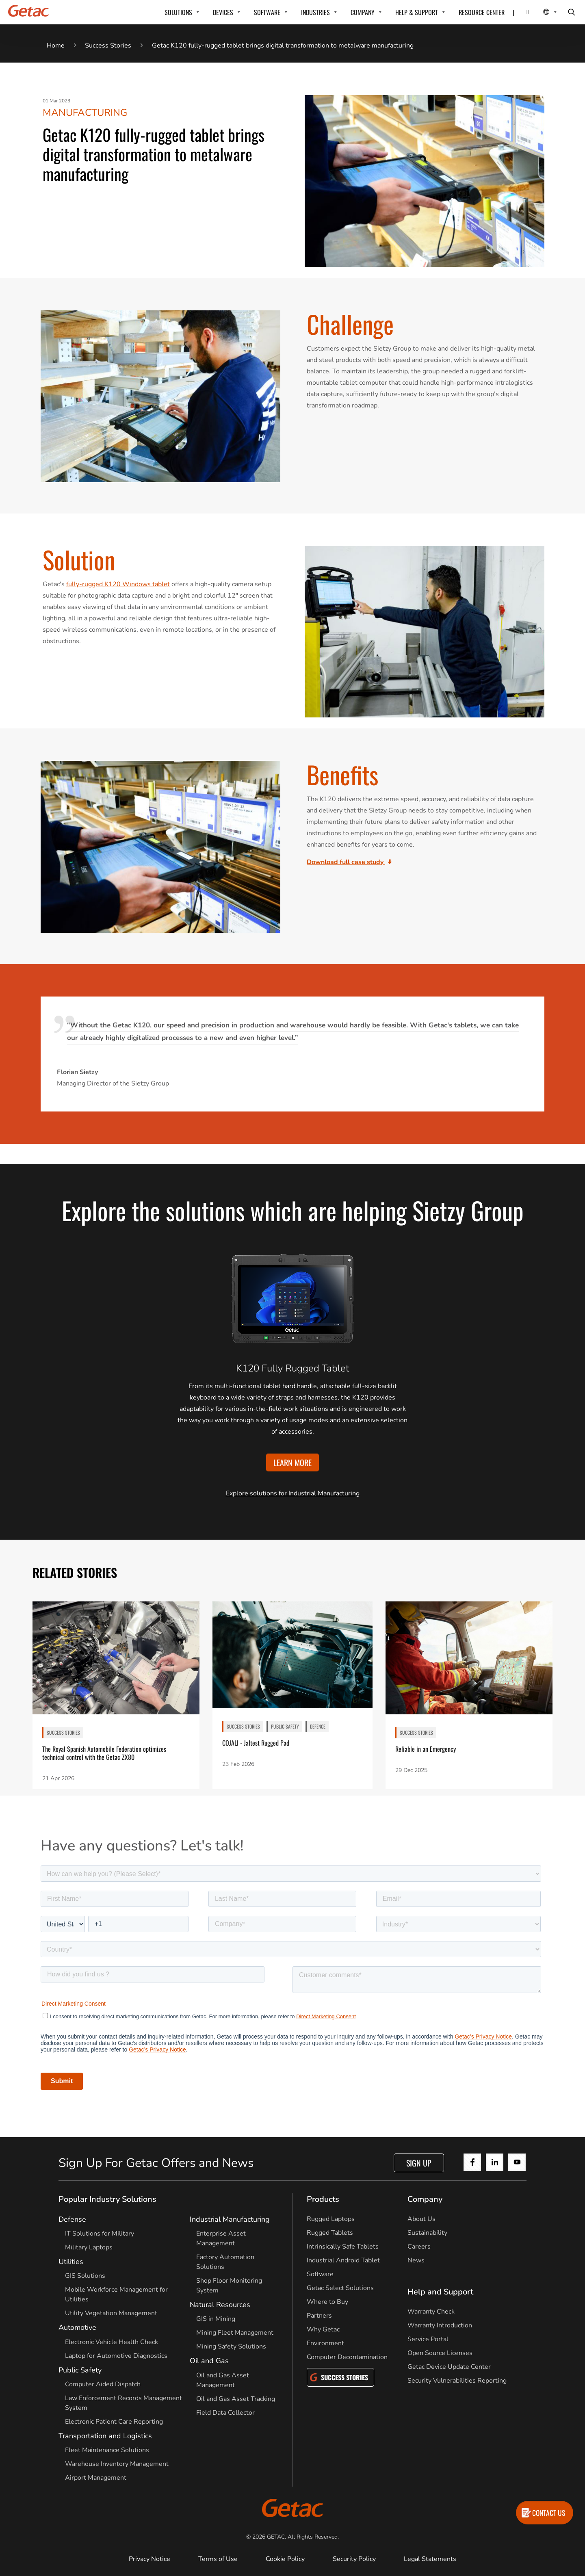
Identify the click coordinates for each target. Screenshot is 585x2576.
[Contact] (522, 12)
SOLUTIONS (178, 12)
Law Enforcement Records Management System (123, 2403)
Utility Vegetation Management (111, 2313)
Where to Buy (327, 2301)
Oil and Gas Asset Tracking (235, 2398)
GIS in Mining (215, 2318)
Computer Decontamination (347, 2357)
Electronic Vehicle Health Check (111, 2342)
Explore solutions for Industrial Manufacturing (293, 1493)
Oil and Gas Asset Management (222, 2380)
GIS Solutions (85, 2275)
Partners (319, 2315)
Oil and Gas (209, 2361)
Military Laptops (89, 2247)
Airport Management (95, 2477)
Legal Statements (430, 2558)
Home (56, 45)
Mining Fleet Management (234, 2332)
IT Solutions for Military (99, 2233)
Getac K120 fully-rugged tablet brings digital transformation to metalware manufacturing (283, 45)
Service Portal (427, 2339)
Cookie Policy (285, 2558)
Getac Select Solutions (340, 2288)
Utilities (70, 2261)
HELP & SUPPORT (416, 12)
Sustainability (427, 2232)
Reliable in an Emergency (425, 1749)
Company (424, 2199)
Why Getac (323, 2329)
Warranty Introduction (439, 2325)
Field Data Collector (225, 2412)
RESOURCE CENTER (482, 12)
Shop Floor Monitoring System (229, 2285)
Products (323, 2199)
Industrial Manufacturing (230, 2219)
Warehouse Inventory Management (117, 2463)
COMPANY (363, 12)
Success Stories (108, 45)
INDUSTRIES (315, 12)
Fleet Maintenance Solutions (107, 2450)
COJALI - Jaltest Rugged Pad (255, 1743)
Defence (317, 1726)
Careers (419, 2246)
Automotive (77, 2327)
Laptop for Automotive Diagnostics (116, 2355)
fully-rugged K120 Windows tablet (118, 584)
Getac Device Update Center (449, 2366)
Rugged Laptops (331, 2218)
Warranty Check (431, 2311)
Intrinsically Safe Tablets (343, 2246)
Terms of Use (218, 2558)
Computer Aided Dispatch (103, 2384)
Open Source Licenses (439, 2353)
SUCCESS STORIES (63, 1732)
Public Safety (285, 1726)
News (416, 2260)
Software (320, 2274)
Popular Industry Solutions (107, 2199)
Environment (325, 2343)
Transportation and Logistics (105, 2436)
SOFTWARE (267, 12)
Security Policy (354, 2558)
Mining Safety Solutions (231, 2346)
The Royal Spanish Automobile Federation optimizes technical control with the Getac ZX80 (104, 1753)
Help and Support (440, 2291)
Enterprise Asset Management (221, 2238)
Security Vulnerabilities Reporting (457, 2380)
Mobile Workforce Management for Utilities (116, 2294)
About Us (421, 2218)
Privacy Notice (149, 2558)
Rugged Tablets (330, 2232)
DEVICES (223, 12)
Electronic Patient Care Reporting (114, 2421)
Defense (72, 2219)
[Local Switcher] (541, 12)
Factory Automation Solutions (225, 2262)
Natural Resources (220, 2305)
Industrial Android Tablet (343, 2260)
